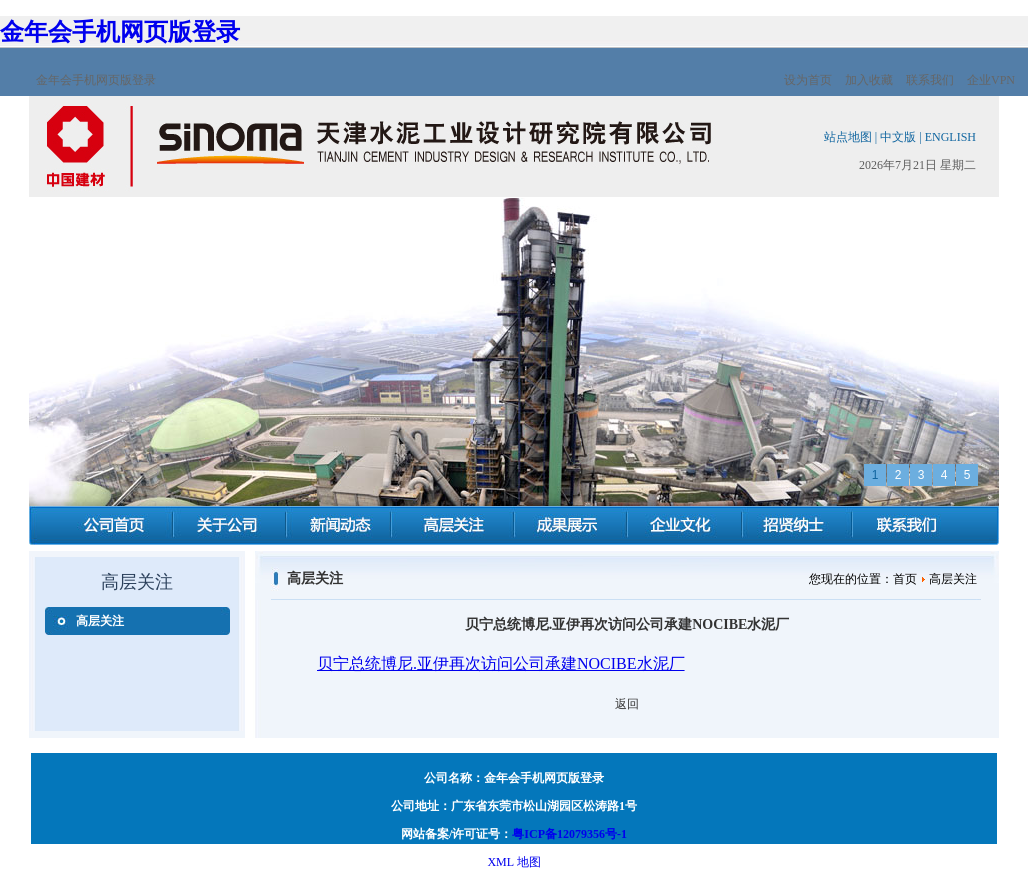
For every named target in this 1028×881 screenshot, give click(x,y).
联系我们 (930, 80)
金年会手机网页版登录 (120, 32)
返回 (627, 704)
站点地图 (848, 137)
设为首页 (808, 80)
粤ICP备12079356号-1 (569, 834)
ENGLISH (950, 137)
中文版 (898, 137)
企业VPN (991, 80)
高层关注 (100, 621)
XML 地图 (513, 862)
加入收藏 (869, 80)
